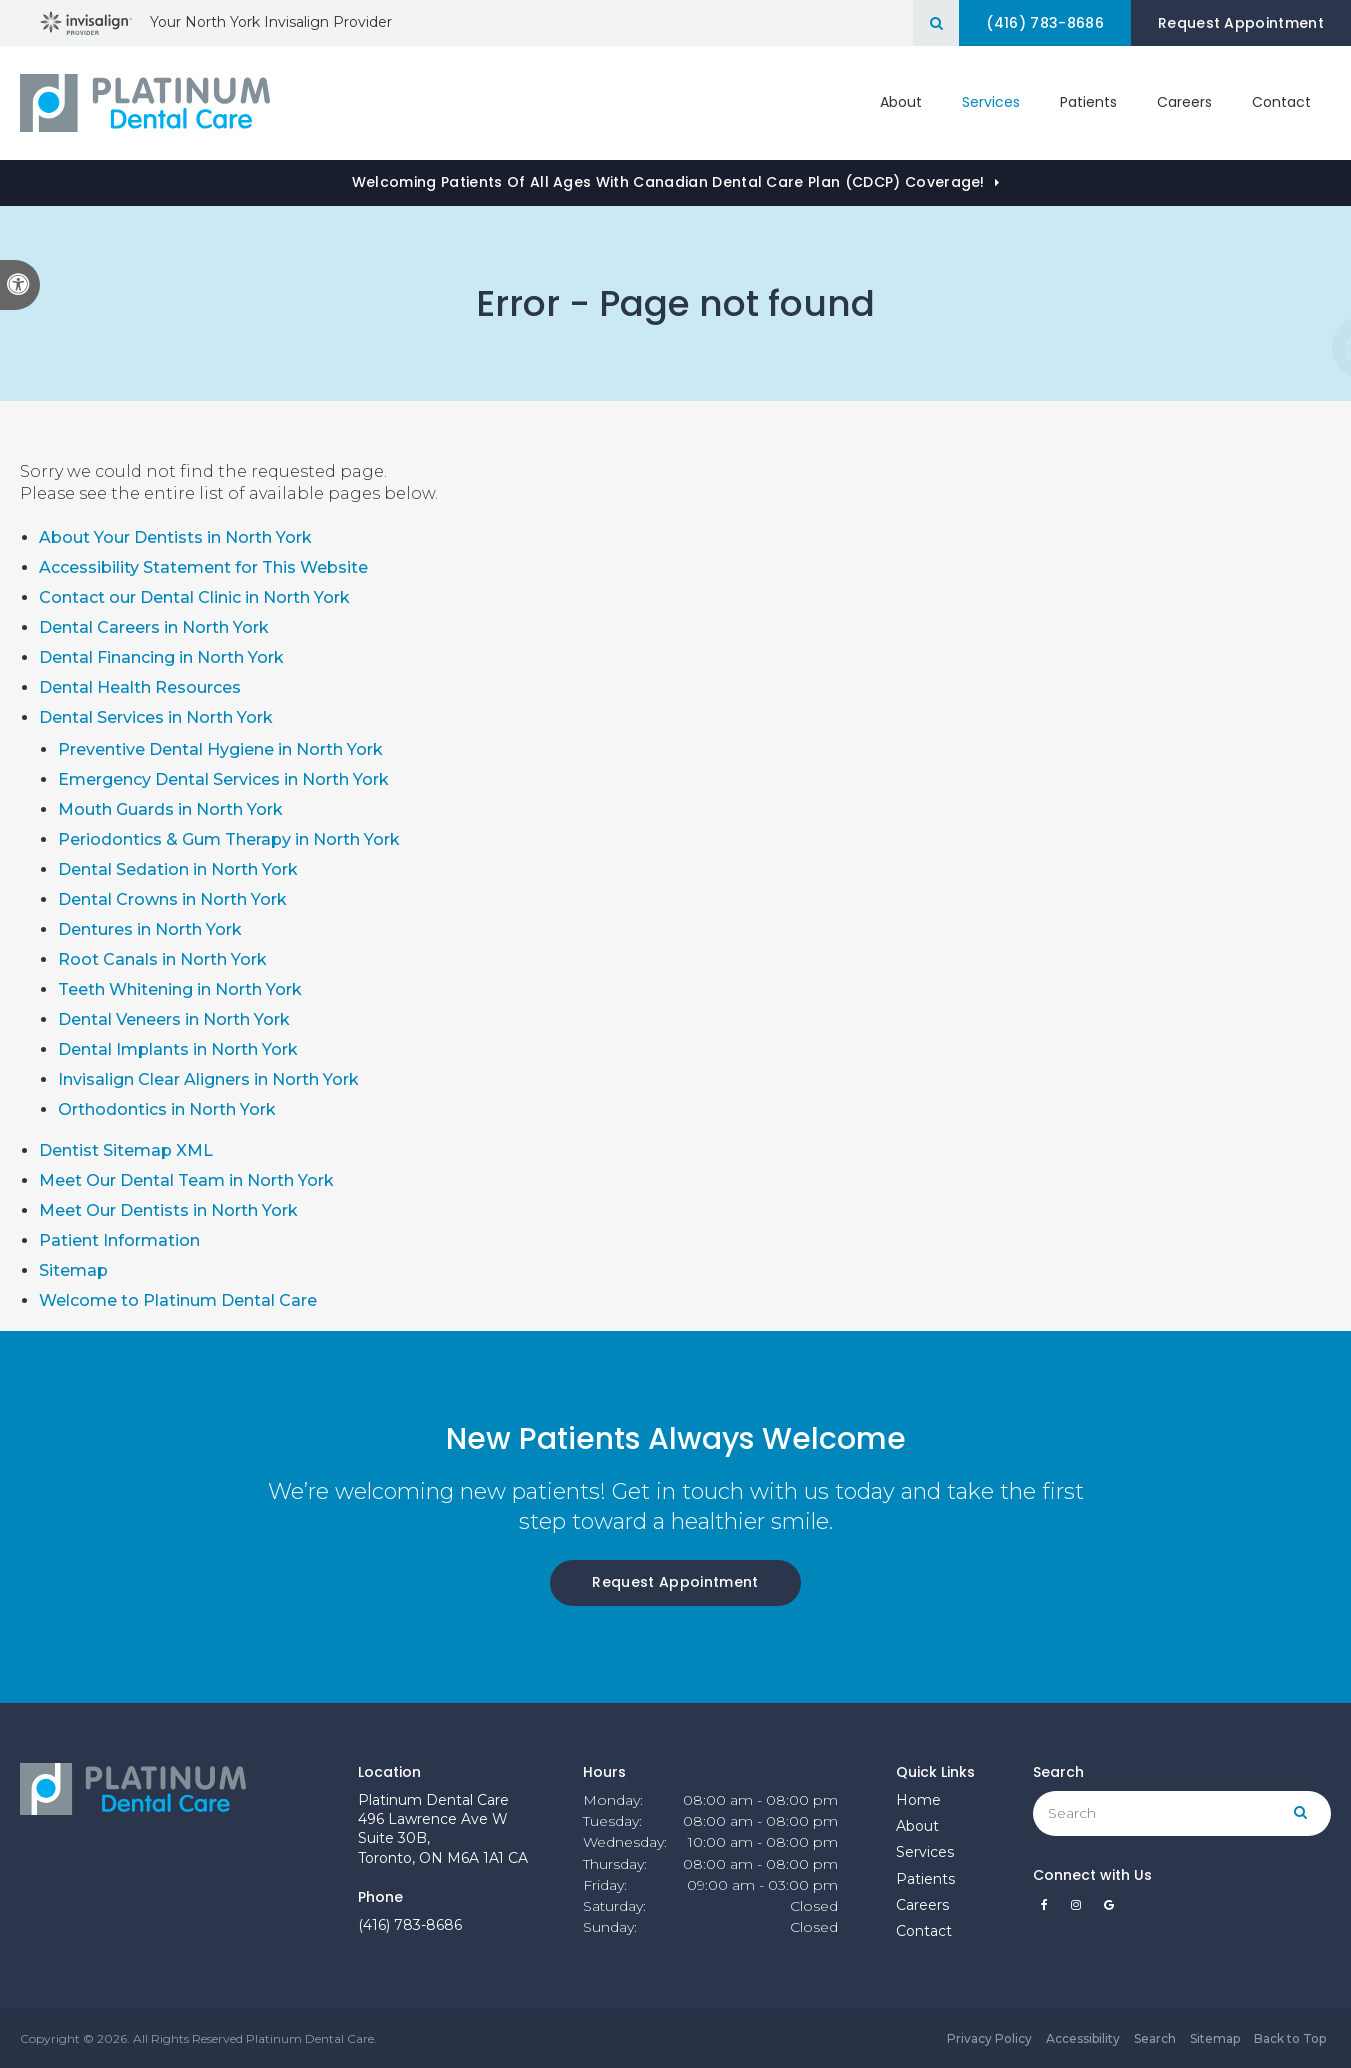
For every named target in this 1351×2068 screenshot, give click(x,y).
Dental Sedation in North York (178, 869)
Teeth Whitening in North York (180, 989)
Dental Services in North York (156, 717)
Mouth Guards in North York (170, 809)
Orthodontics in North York (167, 1109)
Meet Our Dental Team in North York (186, 1180)
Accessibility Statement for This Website (203, 567)
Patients (1088, 102)
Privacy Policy (989, 2038)
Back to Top (1290, 2038)
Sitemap (73, 1270)
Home (918, 1800)
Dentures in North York (150, 929)
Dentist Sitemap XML (126, 1150)
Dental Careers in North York (154, 627)
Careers (1184, 102)
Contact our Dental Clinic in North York (194, 597)
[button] (1270, 347)
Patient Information (119, 1240)
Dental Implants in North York (178, 1049)
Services (925, 1852)
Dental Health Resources (140, 687)
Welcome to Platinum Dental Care (178, 1300)
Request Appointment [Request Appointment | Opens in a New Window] (1241, 23)
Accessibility (1083, 2038)
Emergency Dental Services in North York (223, 779)
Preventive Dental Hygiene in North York (220, 749)
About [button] (901, 102)
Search (1155, 2038)
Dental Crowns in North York (172, 899)
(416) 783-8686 (410, 1925)
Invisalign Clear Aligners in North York (208, 1079)
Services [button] (991, 102)
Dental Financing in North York (161, 657)
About (917, 1826)
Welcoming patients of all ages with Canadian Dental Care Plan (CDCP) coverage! (668, 182)
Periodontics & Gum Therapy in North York (229, 839)
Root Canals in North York (162, 959)
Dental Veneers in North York (174, 1019)
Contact (1281, 102)
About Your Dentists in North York (175, 537)
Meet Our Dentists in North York (168, 1210)
